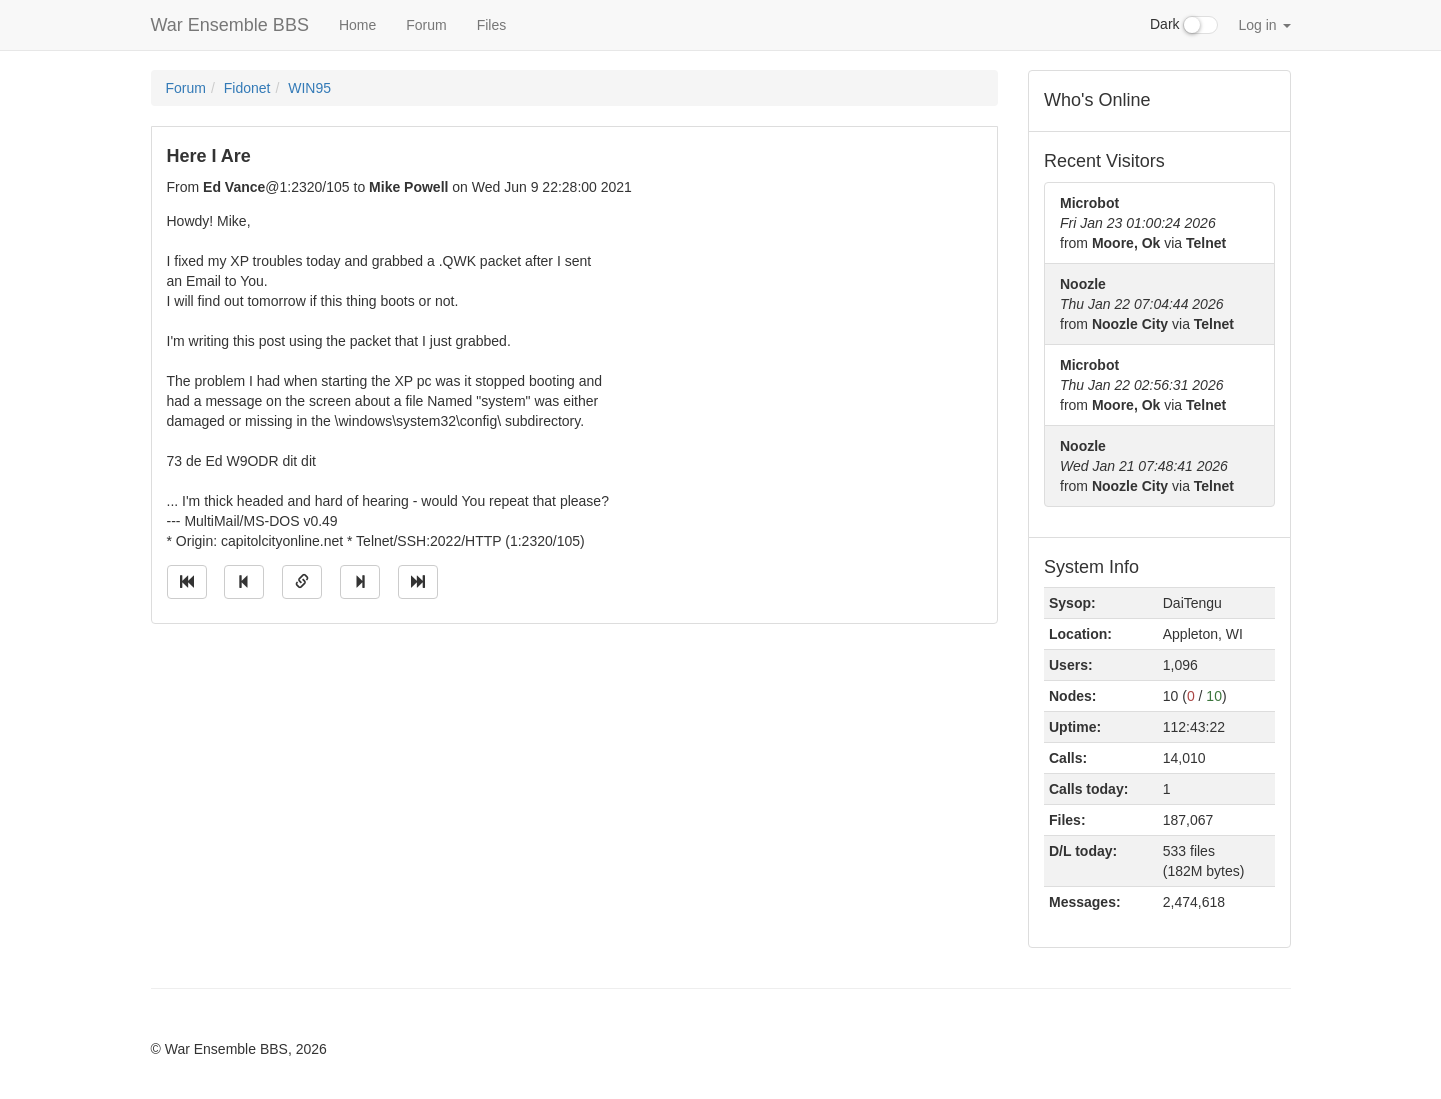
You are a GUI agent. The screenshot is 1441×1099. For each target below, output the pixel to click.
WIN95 (309, 88)
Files (492, 25)
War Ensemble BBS (230, 25)
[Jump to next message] (360, 582)
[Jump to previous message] (244, 582)
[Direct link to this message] (302, 582)
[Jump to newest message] (418, 582)
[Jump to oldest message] (187, 582)
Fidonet (247, 88)
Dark (1184, 25)
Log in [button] (1264, 25)
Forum (426, 25)
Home (357, 25)
